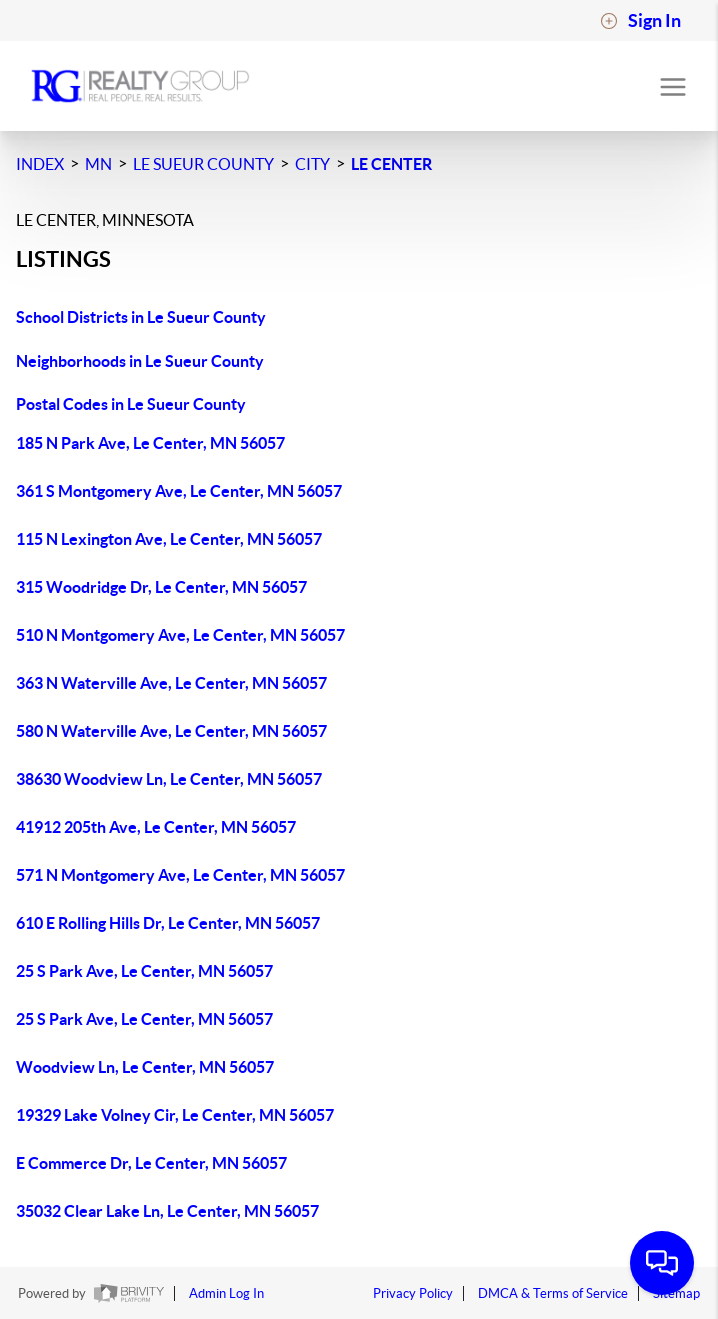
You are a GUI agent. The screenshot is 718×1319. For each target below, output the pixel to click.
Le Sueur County (203, 164)
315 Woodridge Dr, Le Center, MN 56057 (161, 587)
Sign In (640, 21)
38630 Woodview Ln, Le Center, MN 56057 (169, 779)
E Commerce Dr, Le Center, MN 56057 (151, 1163)
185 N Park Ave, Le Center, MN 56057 (150, 443)
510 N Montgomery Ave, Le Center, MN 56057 (180, 635)
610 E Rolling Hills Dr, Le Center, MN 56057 (168, 923)
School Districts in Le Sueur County (141, 317)
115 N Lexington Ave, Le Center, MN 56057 (169, 539)
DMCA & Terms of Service (553, 1293)
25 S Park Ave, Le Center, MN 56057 (144, 971)
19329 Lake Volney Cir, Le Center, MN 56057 (175, 1115)
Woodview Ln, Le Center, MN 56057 (145, 1067)
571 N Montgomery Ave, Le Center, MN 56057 (180, 875)
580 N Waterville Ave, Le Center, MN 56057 (171, 731)
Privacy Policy (413, 1293)
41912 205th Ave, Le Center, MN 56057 (156, 827)
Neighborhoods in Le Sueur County (140, 361)
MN (98, 164)
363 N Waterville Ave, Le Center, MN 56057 (171, 683)
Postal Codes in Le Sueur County (131, 404)
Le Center (391, 164)
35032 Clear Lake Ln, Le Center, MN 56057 (167, 1211)
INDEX (40, 164)
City (312, 164)
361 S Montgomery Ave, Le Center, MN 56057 (179, 491)
